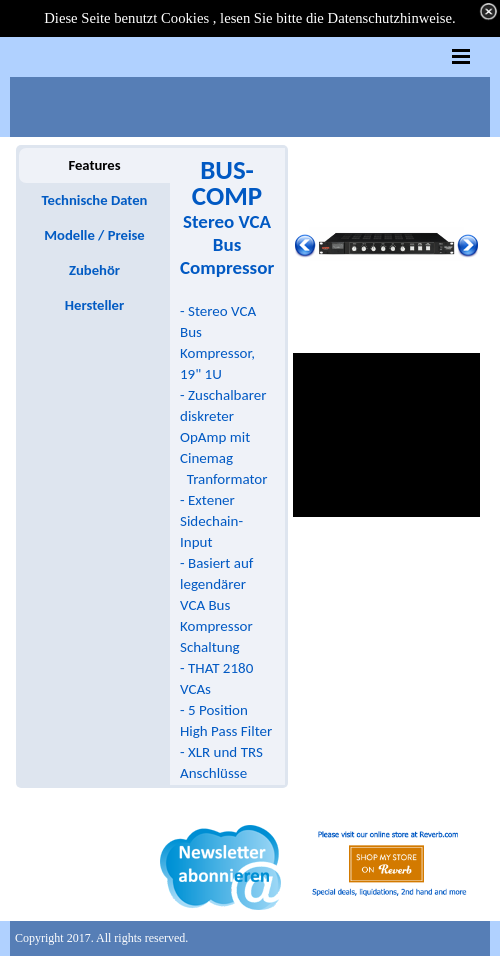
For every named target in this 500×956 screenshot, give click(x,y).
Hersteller (94, 305)
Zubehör (94, 270)
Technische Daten (95, 200)
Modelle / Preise (94, 235)
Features (94, 165)
